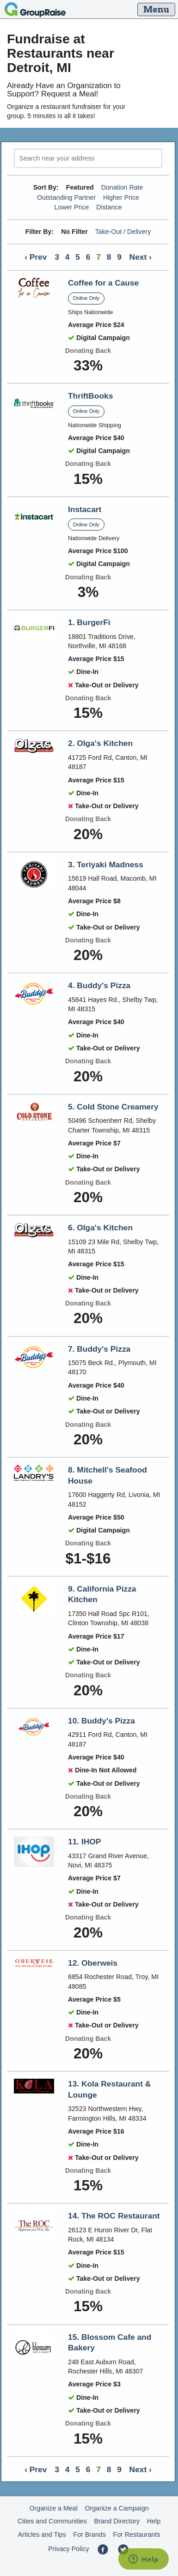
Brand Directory (117, 2521)
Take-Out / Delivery (123, 231)
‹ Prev (36, 257)
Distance (109, 207)
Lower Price (71, 207)
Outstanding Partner (66, 197)
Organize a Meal (54, 2508)
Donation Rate (122, 187)
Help (153, 2521)
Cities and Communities (52, 2521)
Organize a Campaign (116, 2508)
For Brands (90, 2534)
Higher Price (121, 197)
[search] (88, 158)
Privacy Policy (68, 2548)
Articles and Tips (42, 2534)
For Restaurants (136, 2534)
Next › (140, 257)
